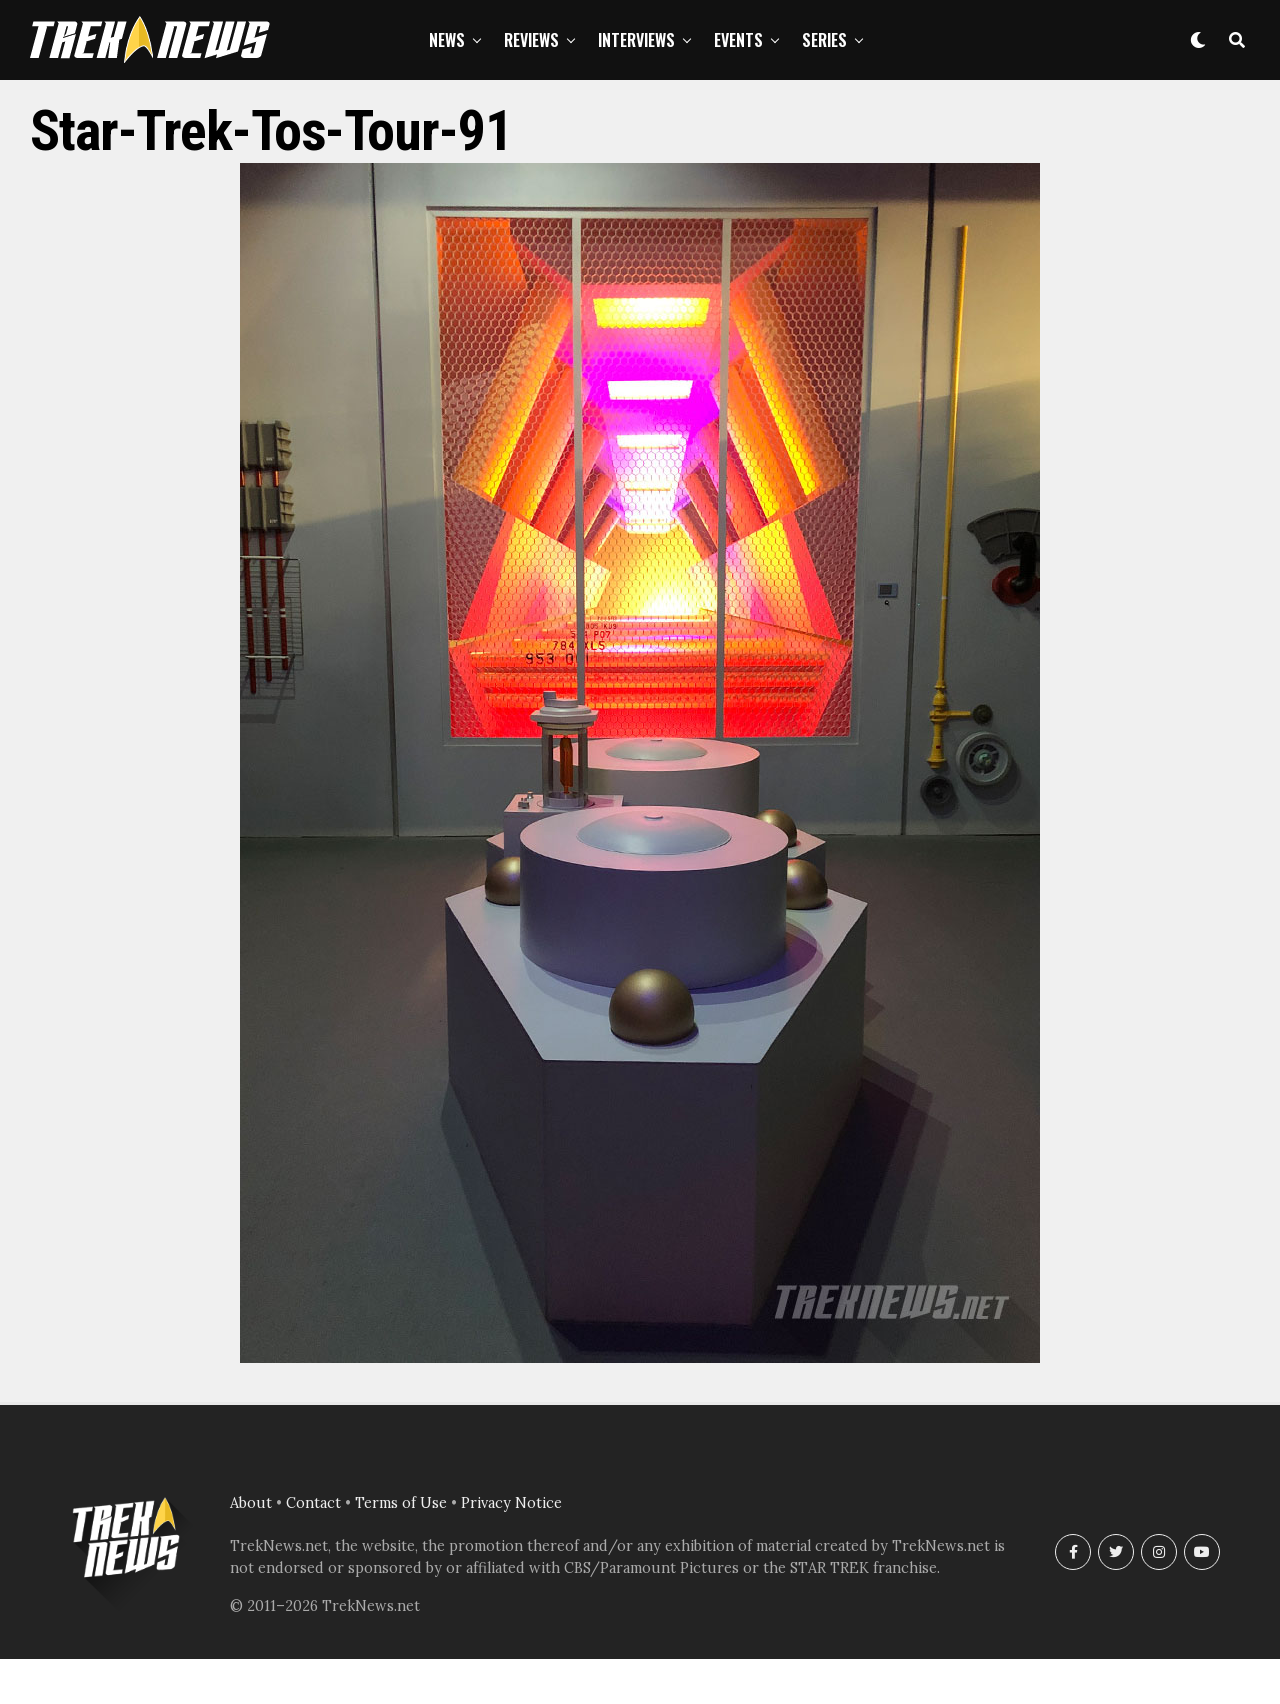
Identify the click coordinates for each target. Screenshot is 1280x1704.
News (447, 40)
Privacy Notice (511, 1503)
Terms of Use (401, 1503)
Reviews (531, 40)
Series (824, 40)
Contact (313, 1503)
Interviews (636, 40)
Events (738, 40)
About (251, 1503)
